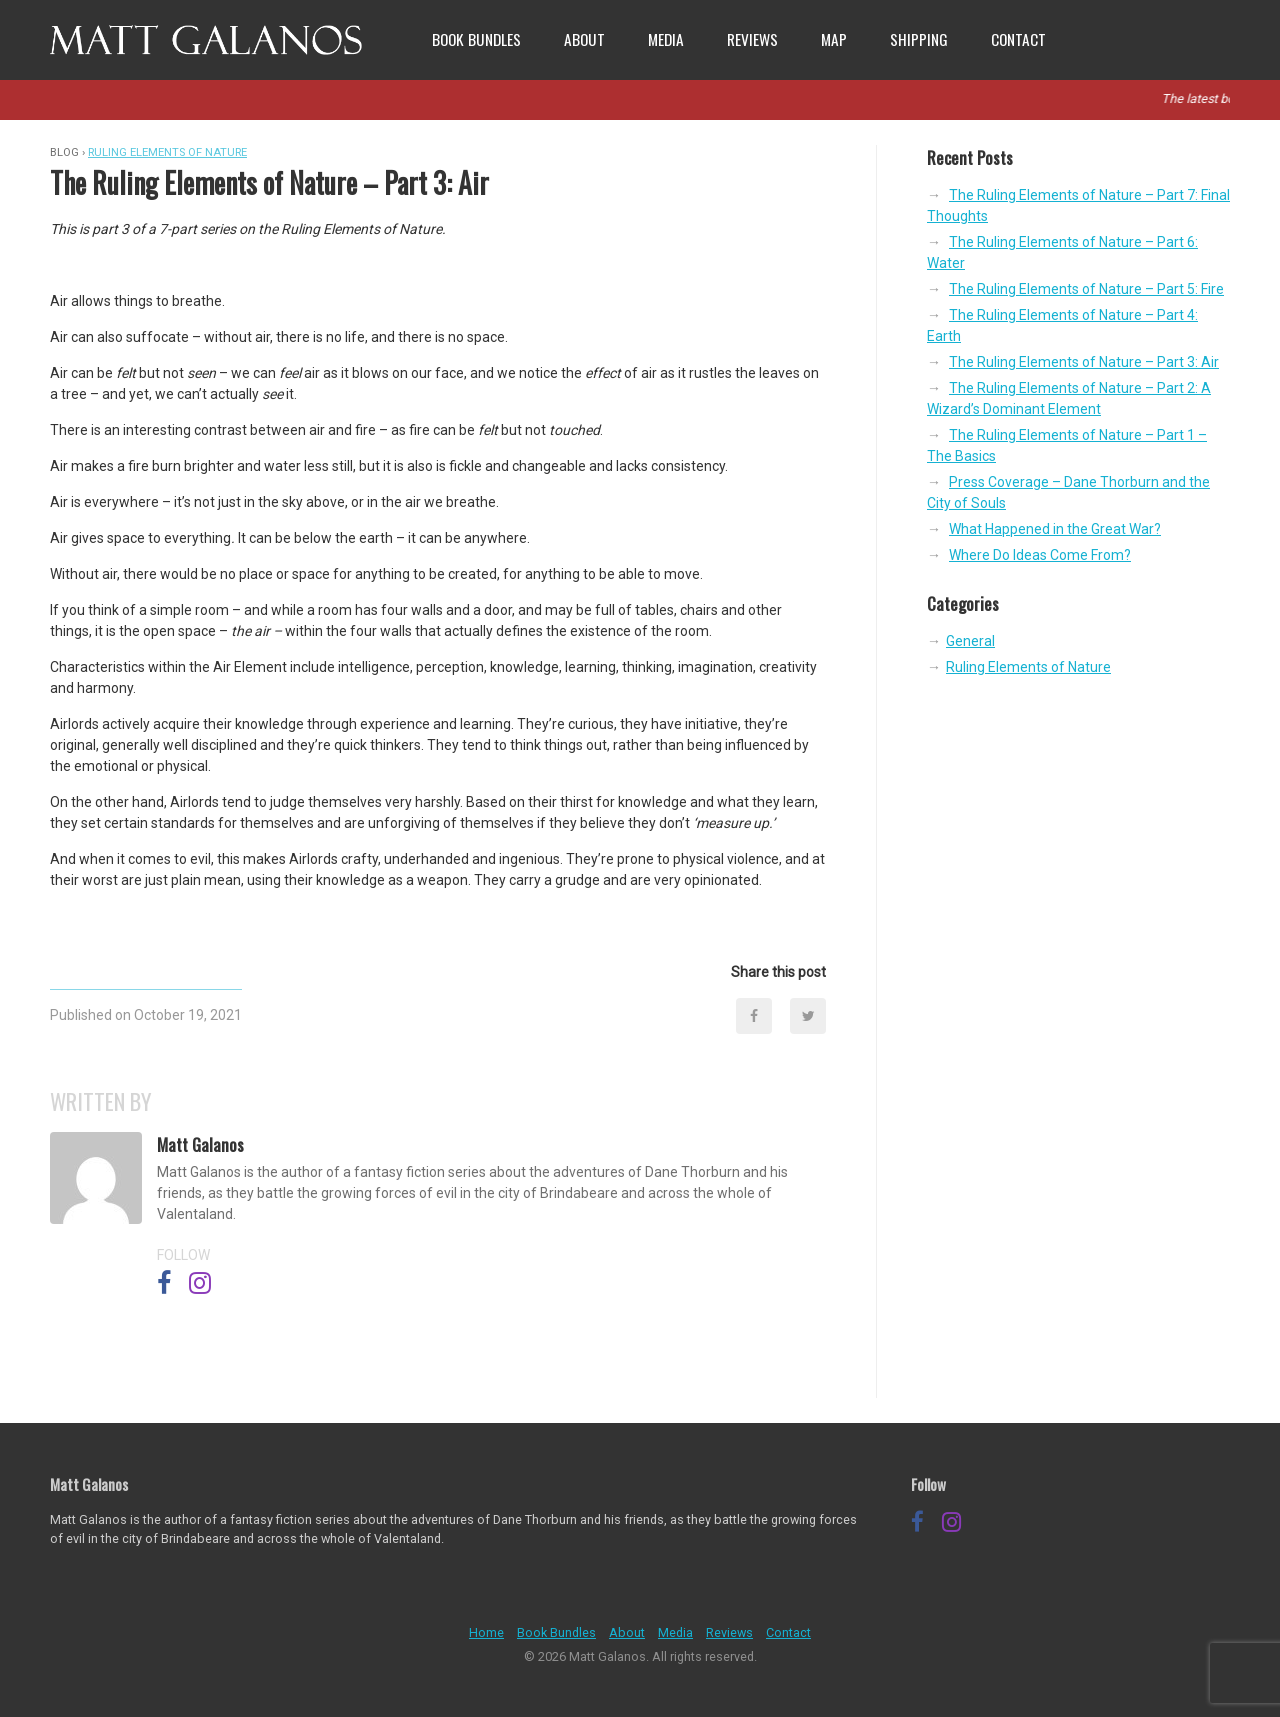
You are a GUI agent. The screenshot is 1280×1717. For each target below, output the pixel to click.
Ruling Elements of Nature (167, 152)
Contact (1018, 39)
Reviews (752, 39)
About (584, 39)
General (970, 641)
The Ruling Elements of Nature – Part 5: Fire (1086, 289)
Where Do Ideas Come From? (1040, 555)
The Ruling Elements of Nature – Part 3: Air (1084, 362)
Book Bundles (476, 39)
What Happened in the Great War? (1055, 529)
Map (834, 39)
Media (666, 39)
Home (486, 1632)
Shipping (919, 39)
